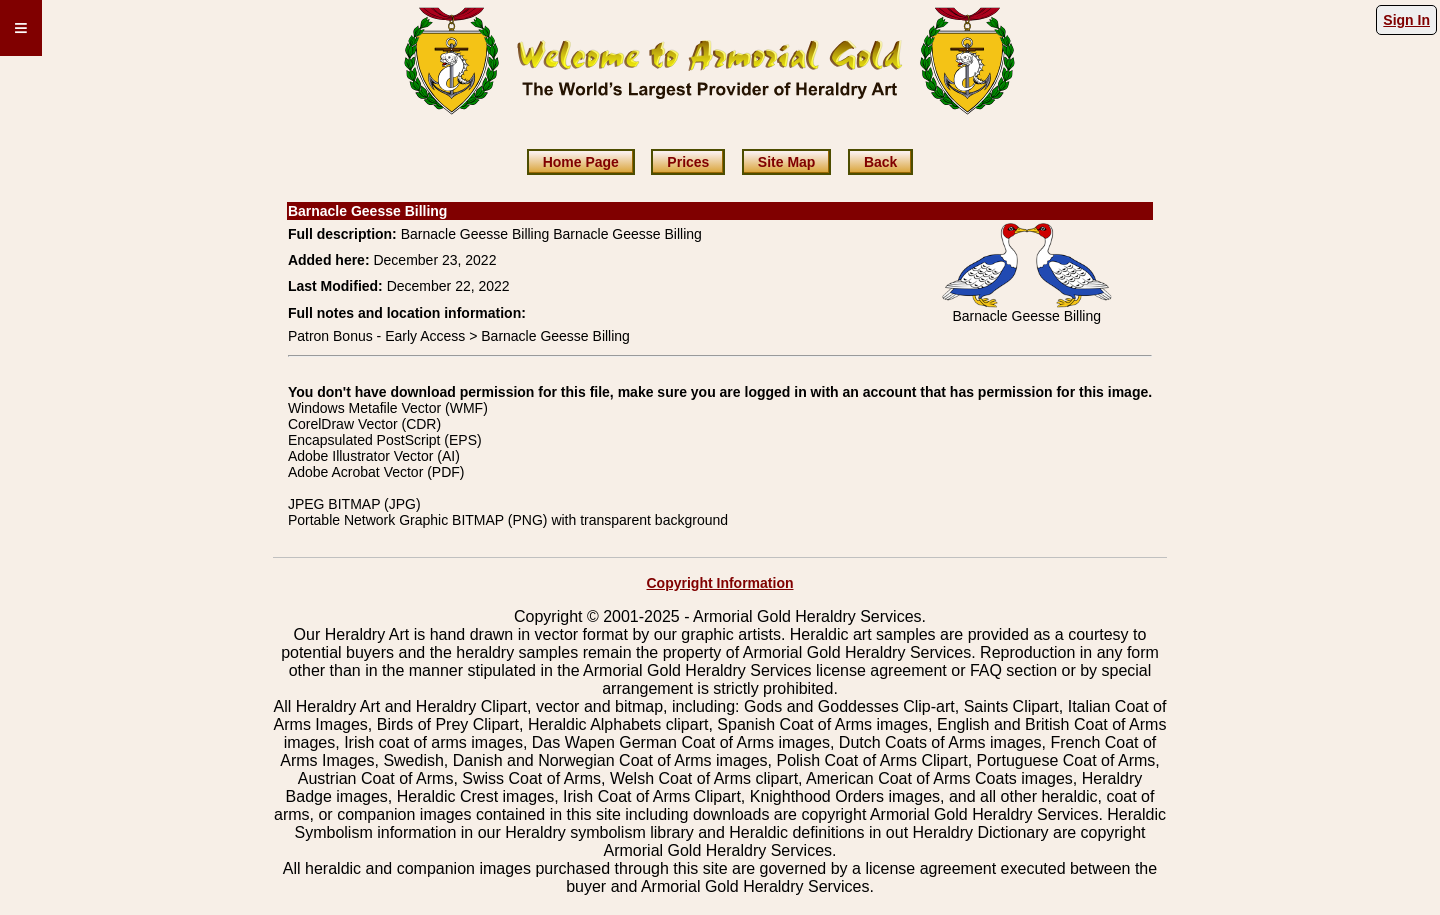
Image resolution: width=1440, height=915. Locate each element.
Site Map (787, 162)
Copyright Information (720, 583)
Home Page (581, 162)
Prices (688, 162)
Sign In (1406, 20)
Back (880, 162)
